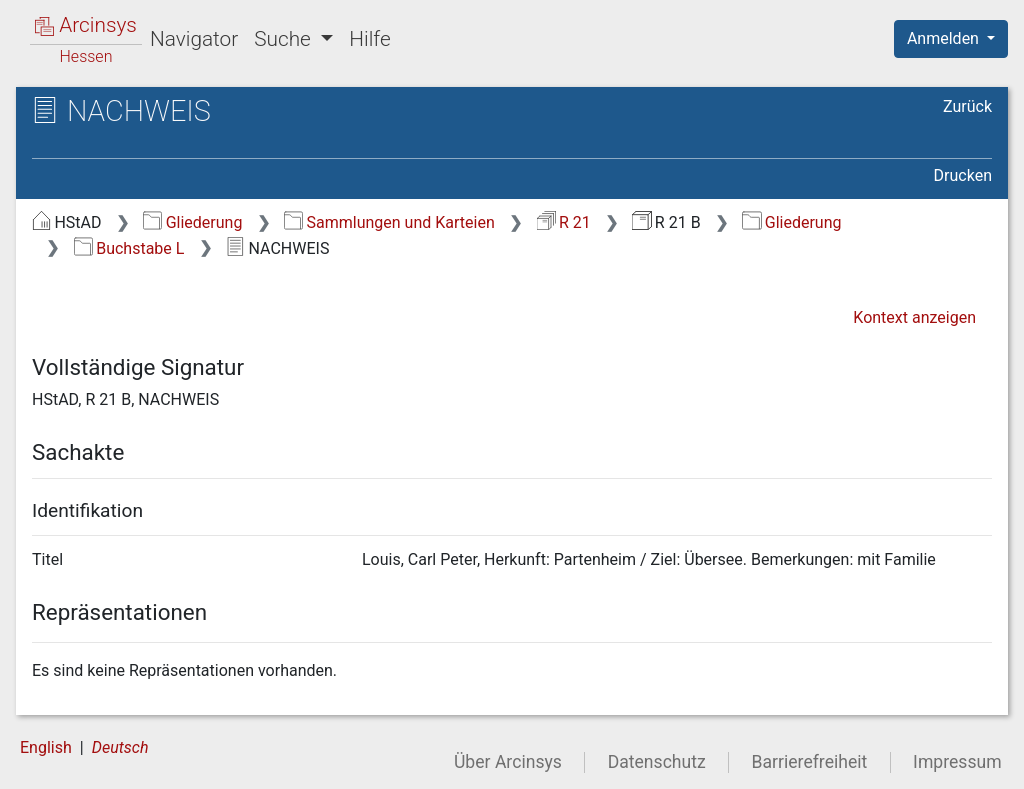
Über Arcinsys (508, 762)
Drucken (963, 175)
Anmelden (945, 38)
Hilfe (369, 39)
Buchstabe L (129, 248)
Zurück (967, 106)
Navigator (194, 39)
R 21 (564, 222)
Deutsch (120, 747)
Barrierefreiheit (810, 762)
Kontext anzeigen (914, 317)
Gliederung (192, 222)
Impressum (957, 762)
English (46, 747)
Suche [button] (285, 39)
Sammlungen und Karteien (389, 222)
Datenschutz (657, 762)
